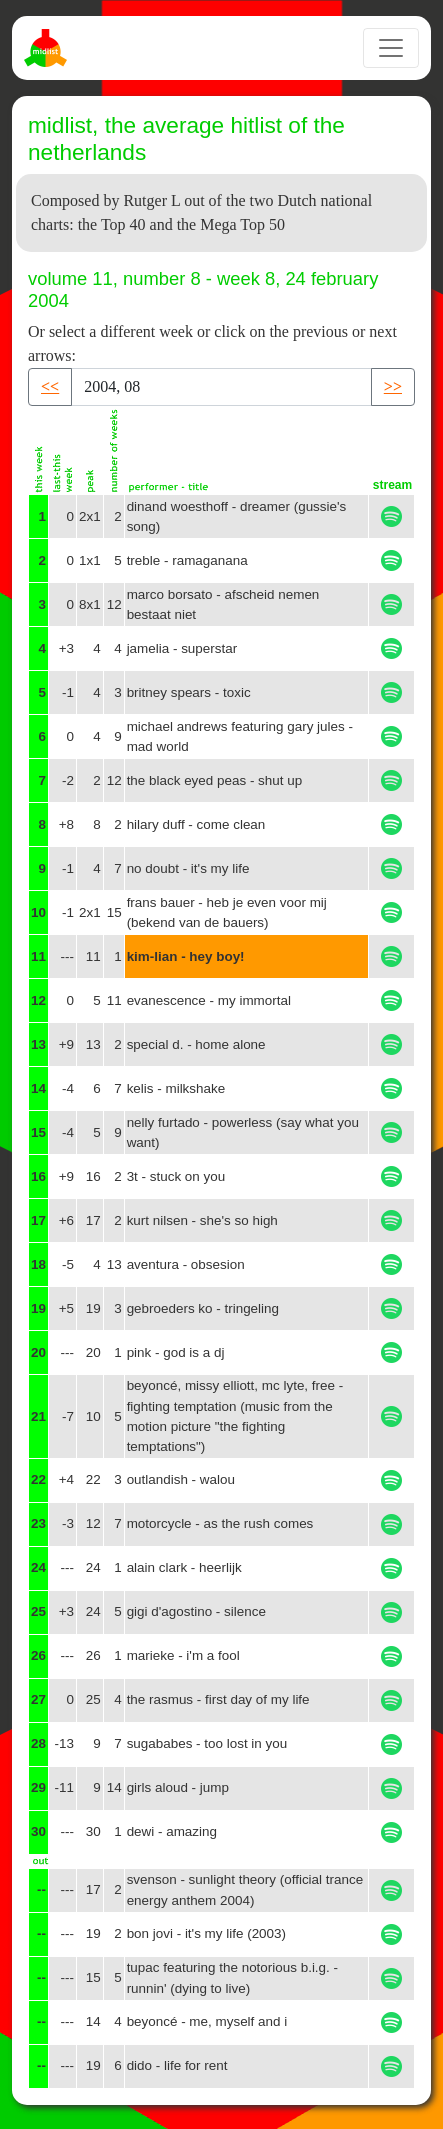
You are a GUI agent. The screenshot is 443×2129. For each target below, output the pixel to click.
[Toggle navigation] (391, 48)
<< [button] (50, 386)
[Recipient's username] (221, 387)
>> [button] (393, 386)
